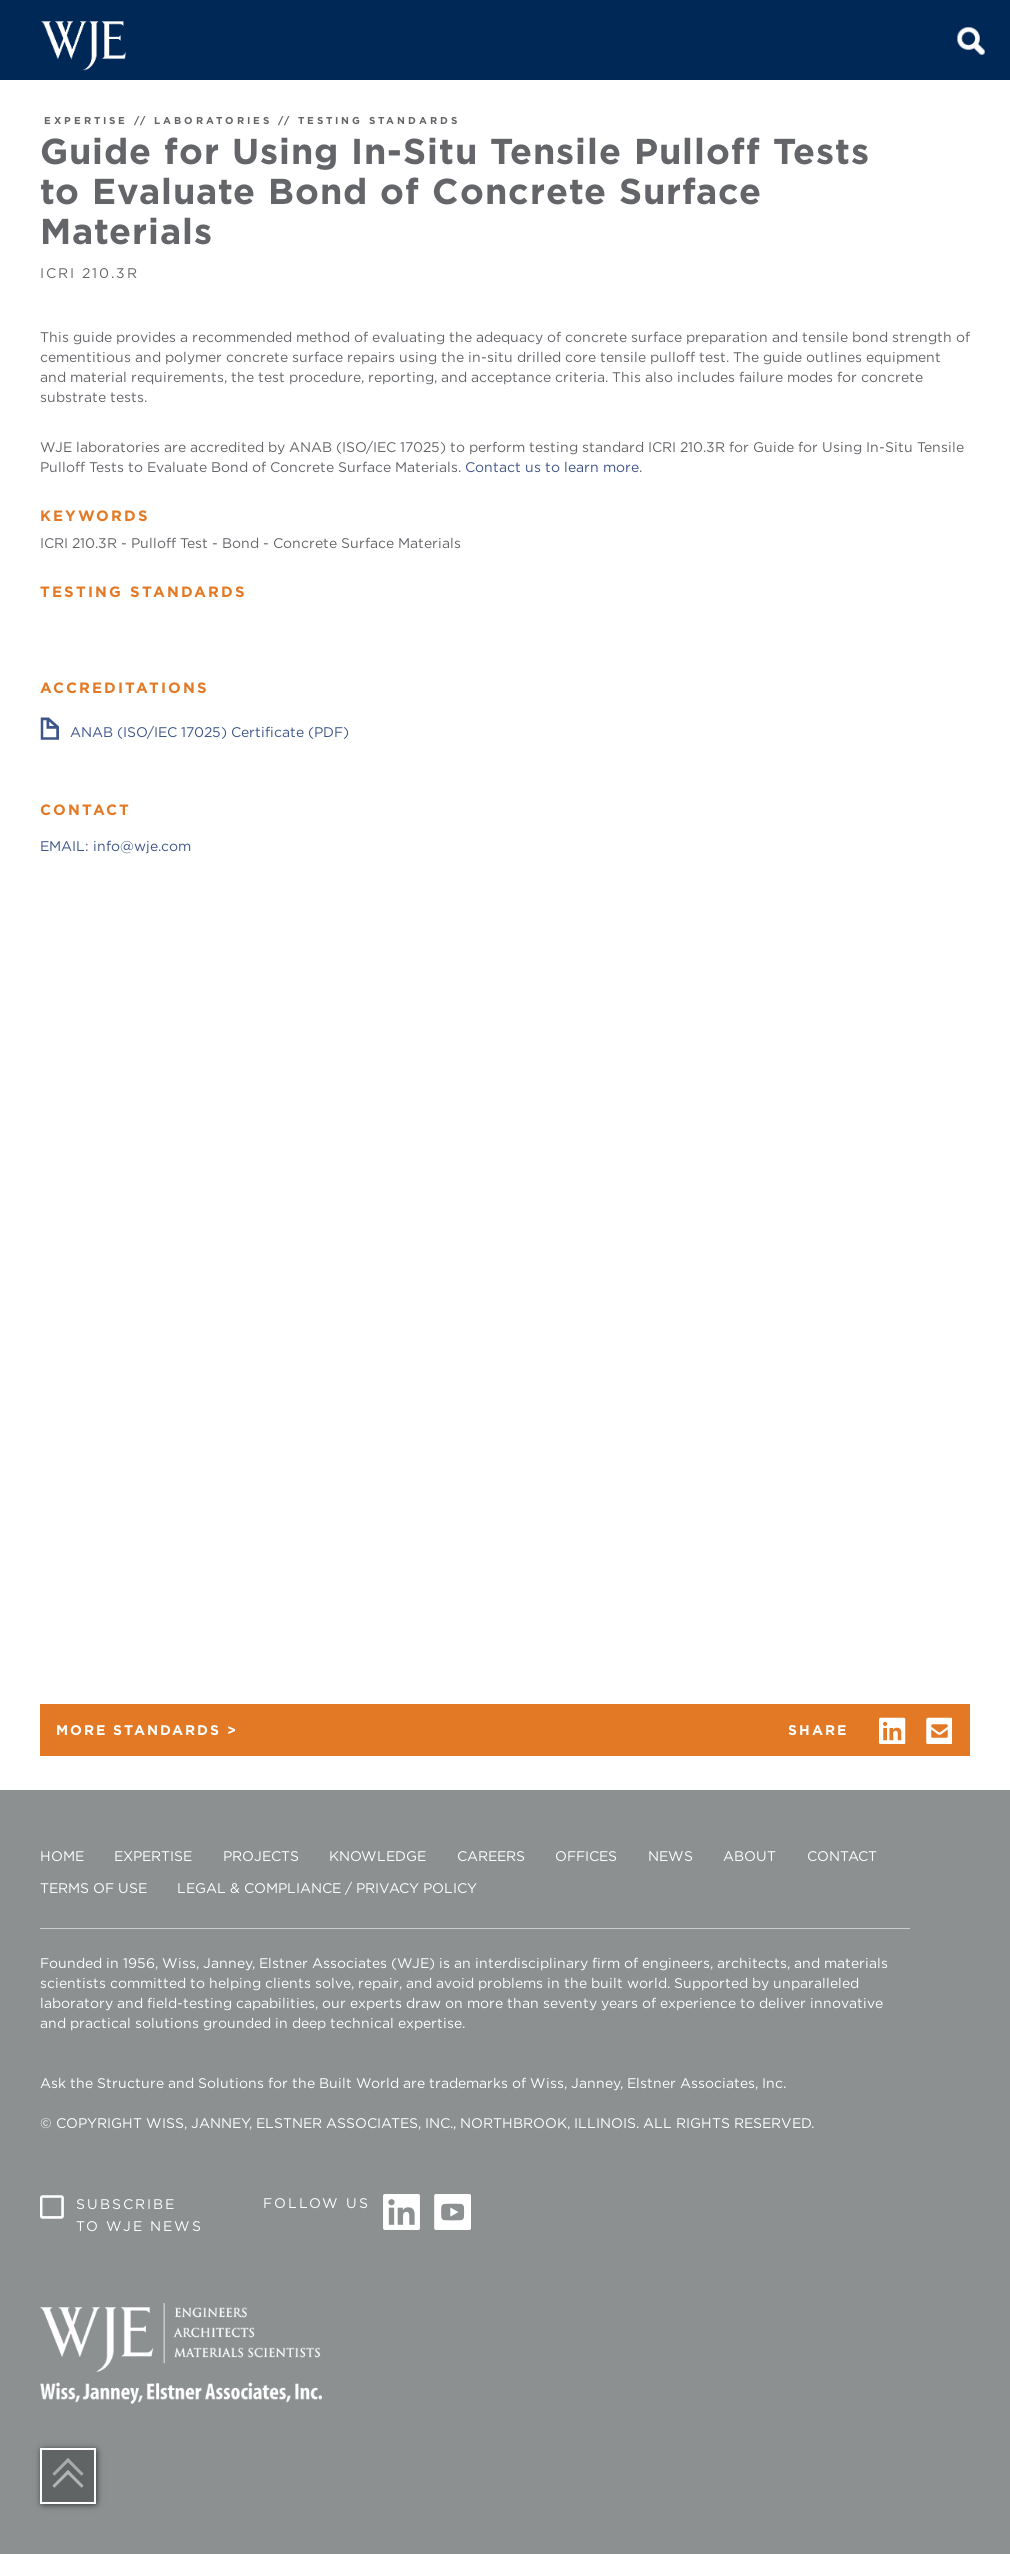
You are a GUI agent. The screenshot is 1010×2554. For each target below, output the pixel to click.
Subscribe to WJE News (139, 2215)
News (670, 1856)
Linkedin (402, 2213)
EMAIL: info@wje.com (115, 846)
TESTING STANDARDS (379, 120)
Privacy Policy (416, 1888)
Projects (261, 1856)
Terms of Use (93, 1888)
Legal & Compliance (259, 1888)
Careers (491, 1856)
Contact (842, 1856)
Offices (586, 1856)
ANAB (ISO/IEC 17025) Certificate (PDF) (209, 732)
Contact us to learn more (552, 467)
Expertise (153, 1856)
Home (62, 1856)
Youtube (452, 2213)
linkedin (892, 1731)
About (749, 1856)
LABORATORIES (213, 120)
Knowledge (377, 1856)
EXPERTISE (86, 120)
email (940, 1731)
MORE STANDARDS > (147, 1730)
